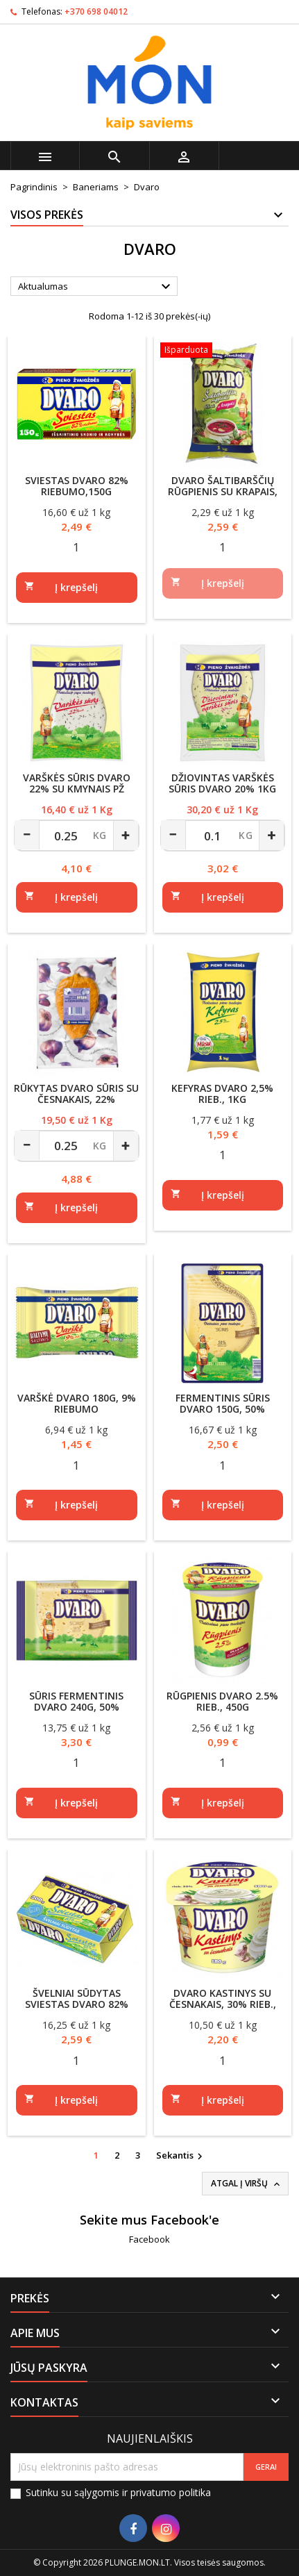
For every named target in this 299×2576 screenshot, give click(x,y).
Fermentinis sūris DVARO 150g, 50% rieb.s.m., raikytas (222, 1409)
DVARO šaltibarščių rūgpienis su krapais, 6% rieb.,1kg (222, 491)
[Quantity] (76, 547)
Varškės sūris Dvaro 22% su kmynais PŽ (76, 783)
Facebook (149, 2239)
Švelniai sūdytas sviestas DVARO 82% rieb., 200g (76, 2004)
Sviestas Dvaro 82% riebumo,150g (76, 486)
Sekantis (181, 2156)
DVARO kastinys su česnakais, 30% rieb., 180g (222, 2004)
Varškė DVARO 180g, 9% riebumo (76, 1403)
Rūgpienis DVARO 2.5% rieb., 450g (222, 1701)
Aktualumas (96, 287)
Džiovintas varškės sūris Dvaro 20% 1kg (222, 783)
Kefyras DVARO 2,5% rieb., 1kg (222, 1093)
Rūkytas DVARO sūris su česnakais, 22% (76, 1093)
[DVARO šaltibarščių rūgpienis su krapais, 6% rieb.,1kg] (223, 351)
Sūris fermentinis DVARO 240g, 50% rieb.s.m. (76, 1707)
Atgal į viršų (246, 2183)
